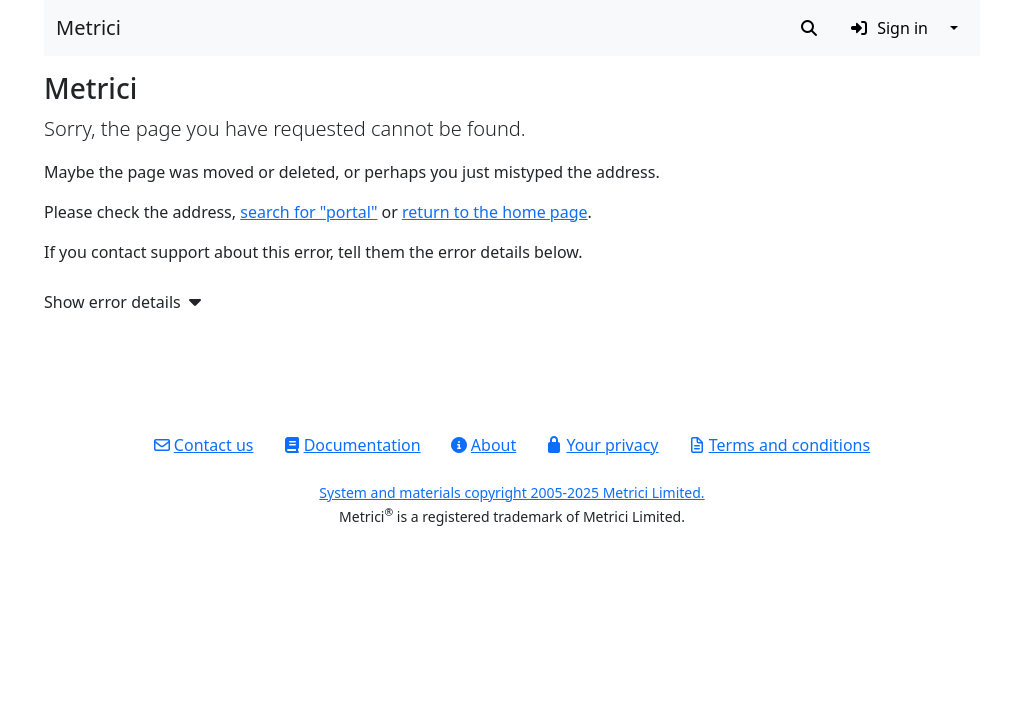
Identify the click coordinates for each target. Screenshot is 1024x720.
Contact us (204, 445)
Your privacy (602, 445)
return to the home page (495, 212)
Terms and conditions (779, 445)
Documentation (352, 445)
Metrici (88, 27)
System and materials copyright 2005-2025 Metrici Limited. (511, 492)
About (483, 445)
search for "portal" (308, 212)
